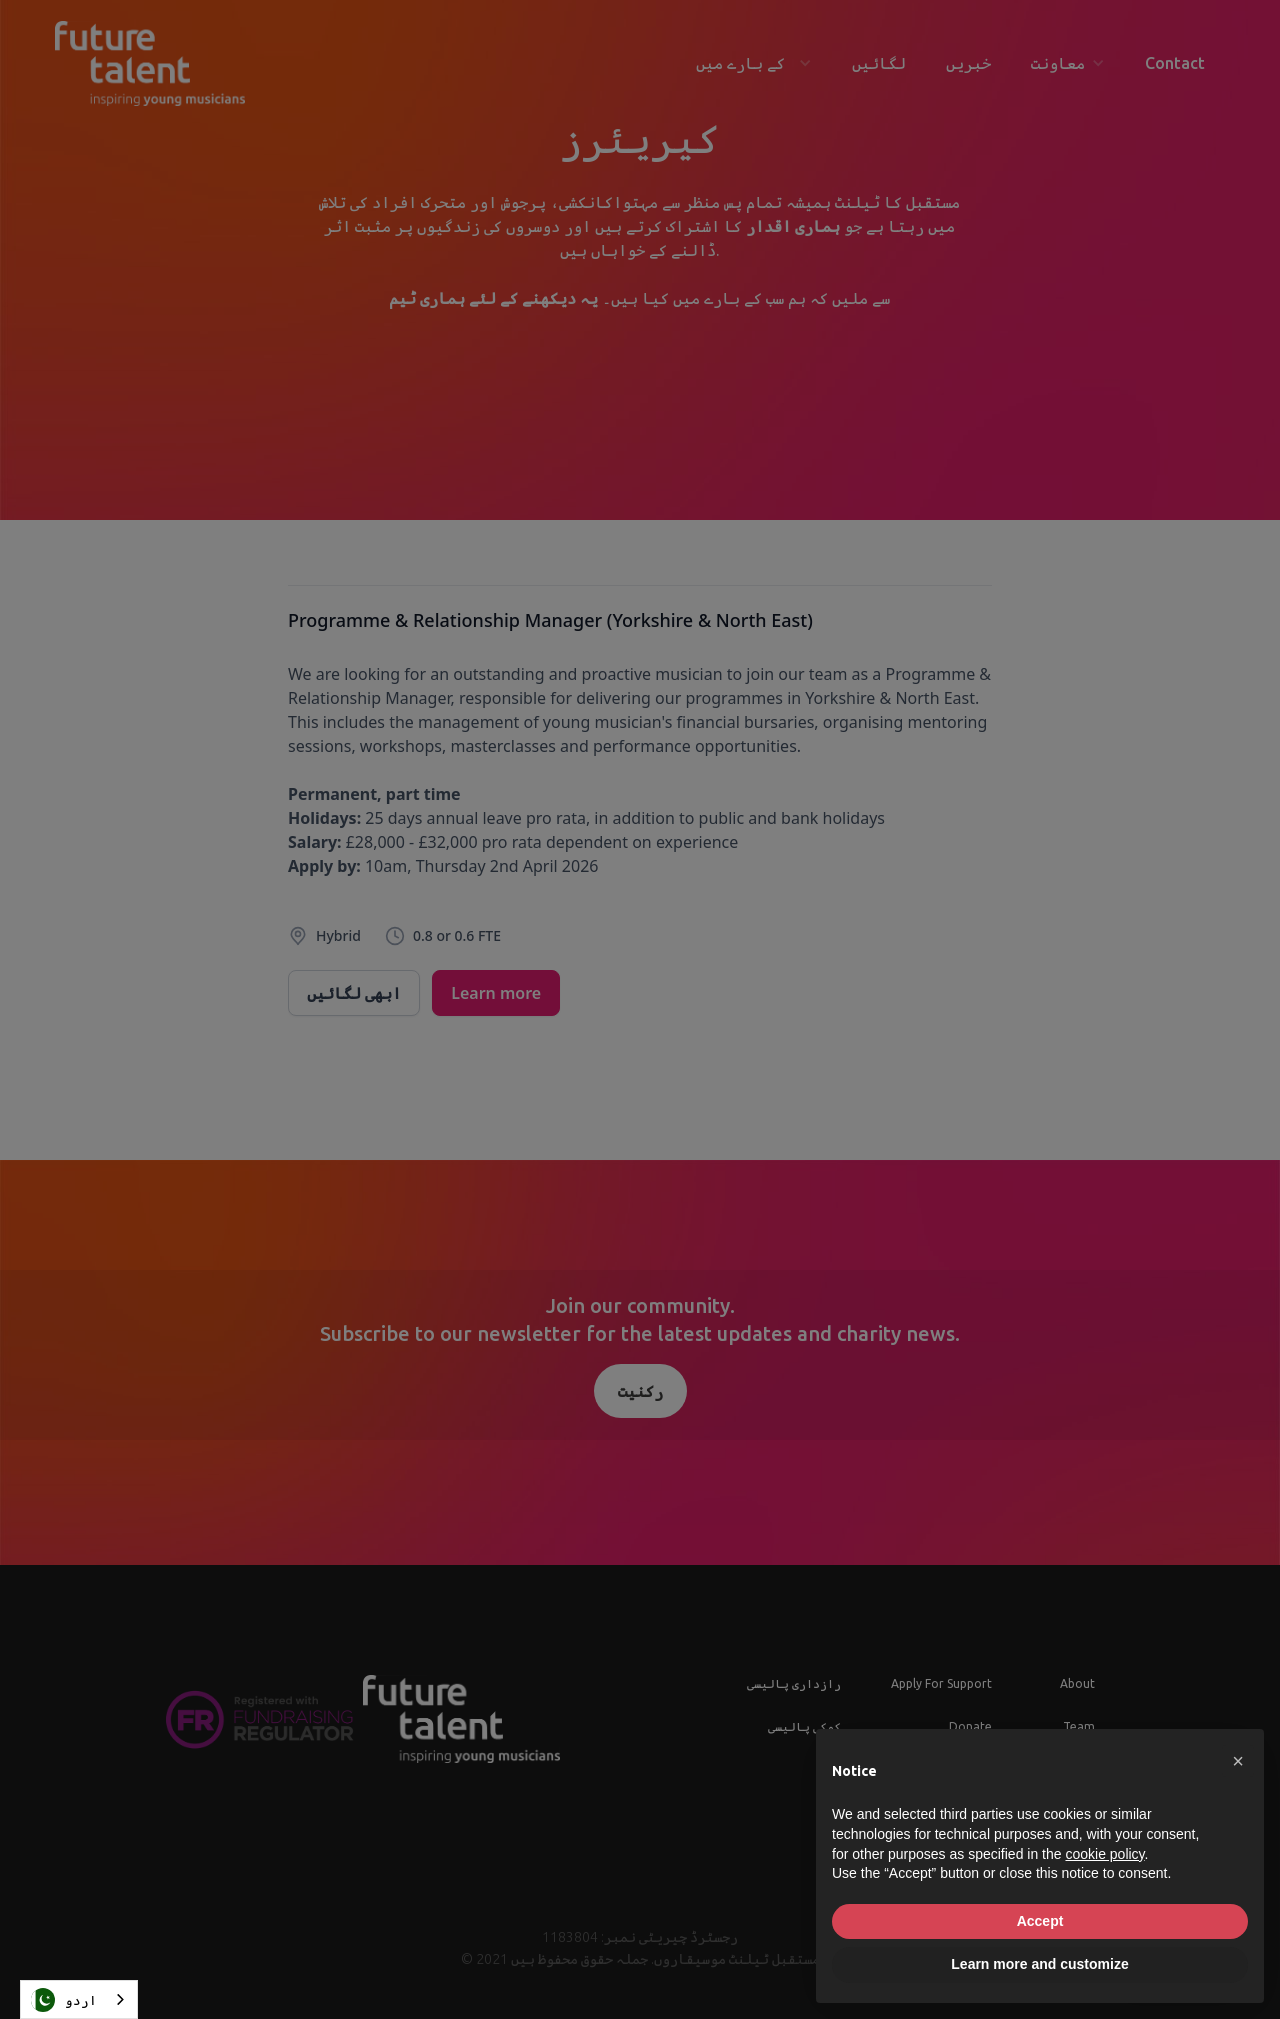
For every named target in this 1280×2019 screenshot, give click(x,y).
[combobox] (79, 1999)
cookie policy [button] (1104, 1854)
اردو (64, 2000)
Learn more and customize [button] (1039, 1964)
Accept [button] (1040, 1921)
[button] (1238, 1761)
